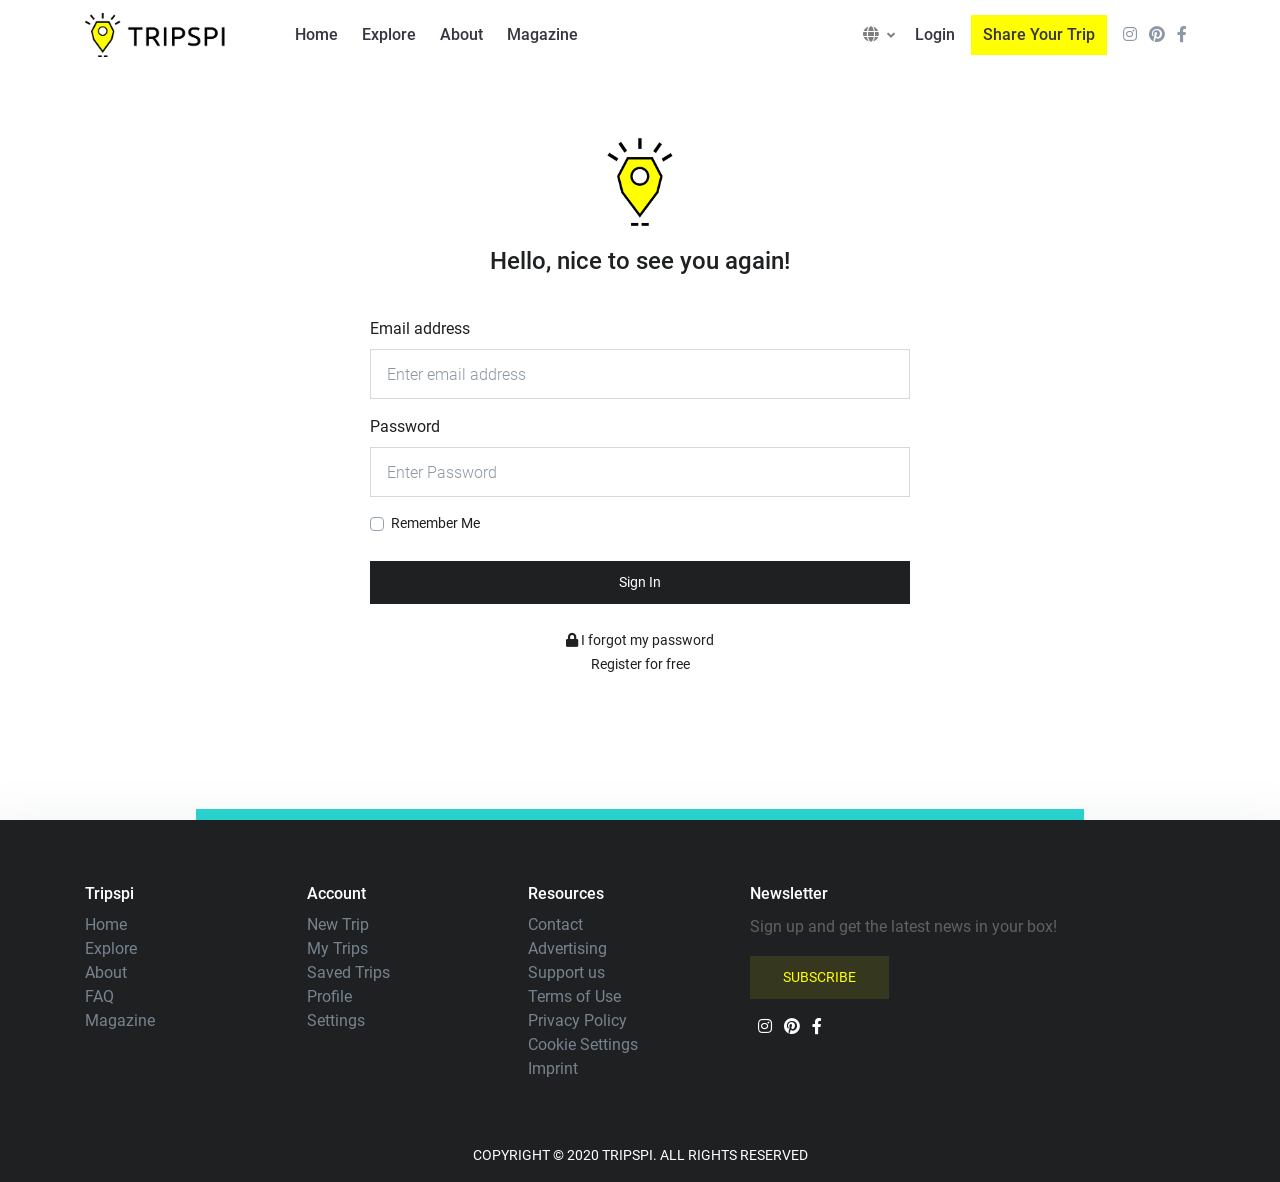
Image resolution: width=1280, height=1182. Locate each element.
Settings (336, 1020)
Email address (420, 328)
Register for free (640, 664)
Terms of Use (574, 996)
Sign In (640, 582)
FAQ (99, 996)
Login (935, 34)
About (461, 34)
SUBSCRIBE (819, 977)
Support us (566, 972)
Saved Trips (348, 972)
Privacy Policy (577, 1020)
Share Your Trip (1039, 34)
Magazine (542, 34)
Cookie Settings (583, 1044)
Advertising (567, 948)
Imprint (553, 1068)
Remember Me (435, 523)
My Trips (337, 948)
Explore (389, 34)
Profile (329, 996)
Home (316, 34)
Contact (555, 924)
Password (405, 426)
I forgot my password (640, 640)
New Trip (338, 924)
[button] (879, 35)
